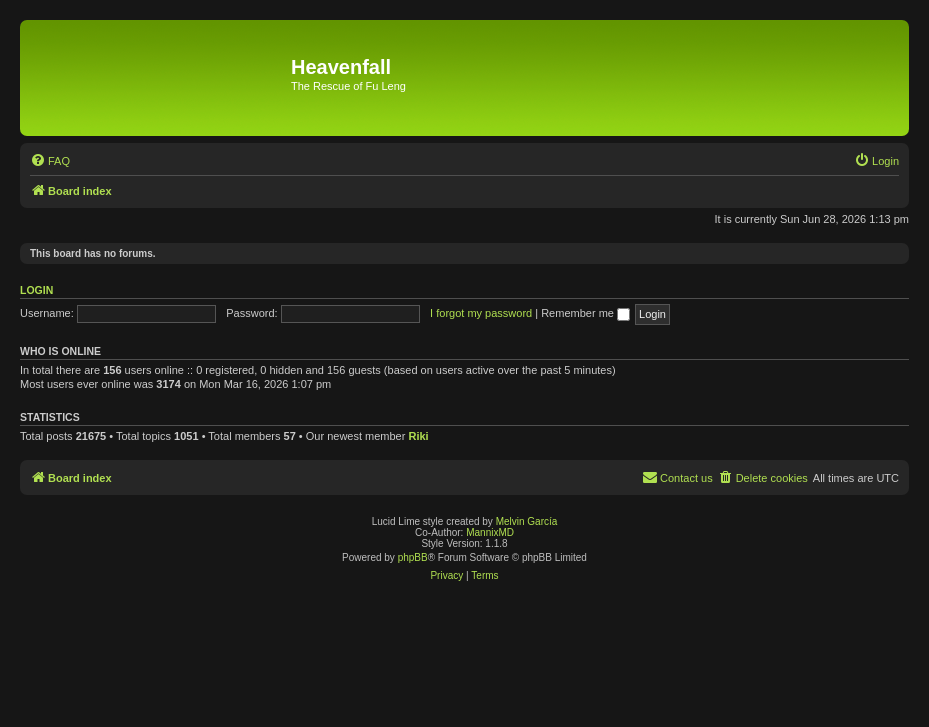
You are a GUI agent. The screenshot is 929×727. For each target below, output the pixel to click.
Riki (418, 436)
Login (36, 290)
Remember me (585, 313)
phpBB (413, 557)
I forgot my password (481, 313)
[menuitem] (50, 161)
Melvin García (527, 521)
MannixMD (490, 532)
